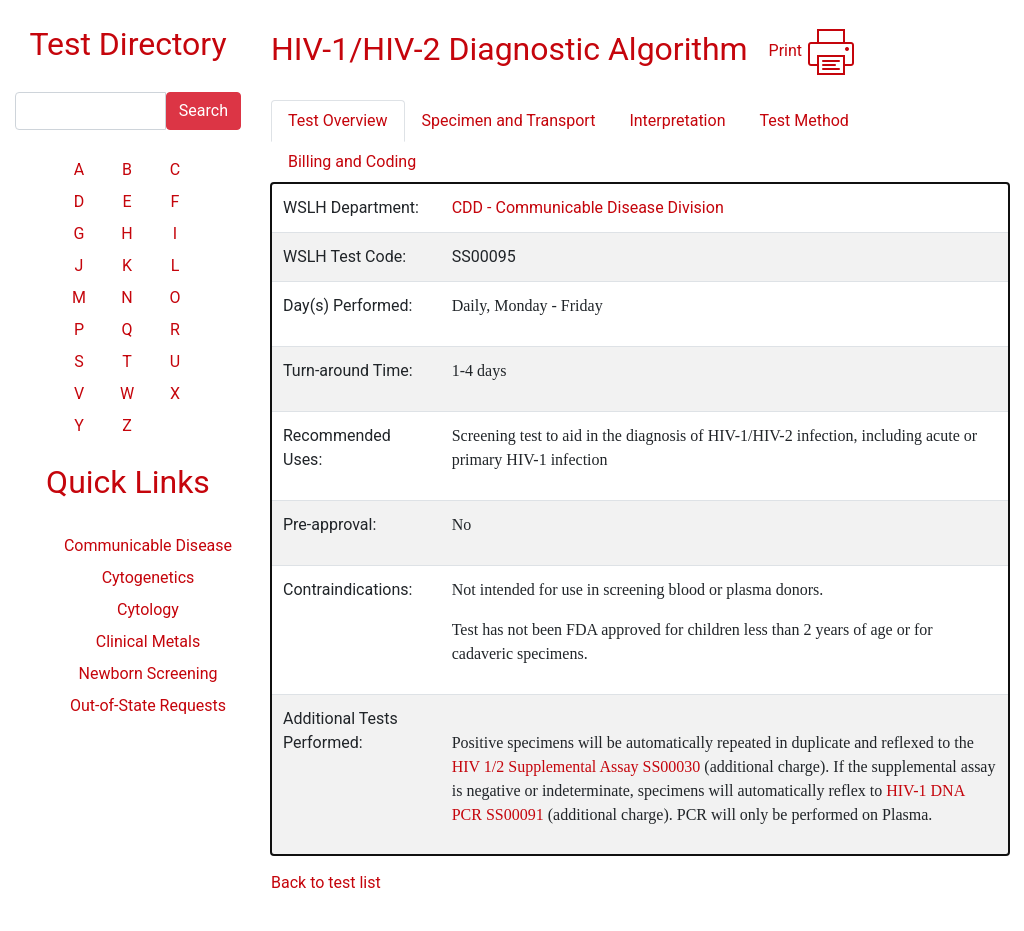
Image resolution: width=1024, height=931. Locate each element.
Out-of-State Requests (148, 705)
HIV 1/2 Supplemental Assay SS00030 (576, 766)
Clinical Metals (148, 641)
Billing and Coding (352, 161)
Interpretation (677, 120)
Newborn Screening (148, 673)
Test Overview (338, 120)
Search (203, 110)
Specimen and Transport (509, 120)
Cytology (148, 609)
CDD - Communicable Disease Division (588, 207)
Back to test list (326, 882)
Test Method (803, 120)
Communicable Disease (148, 545)
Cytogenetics (148, 577)
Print (812, 52)
